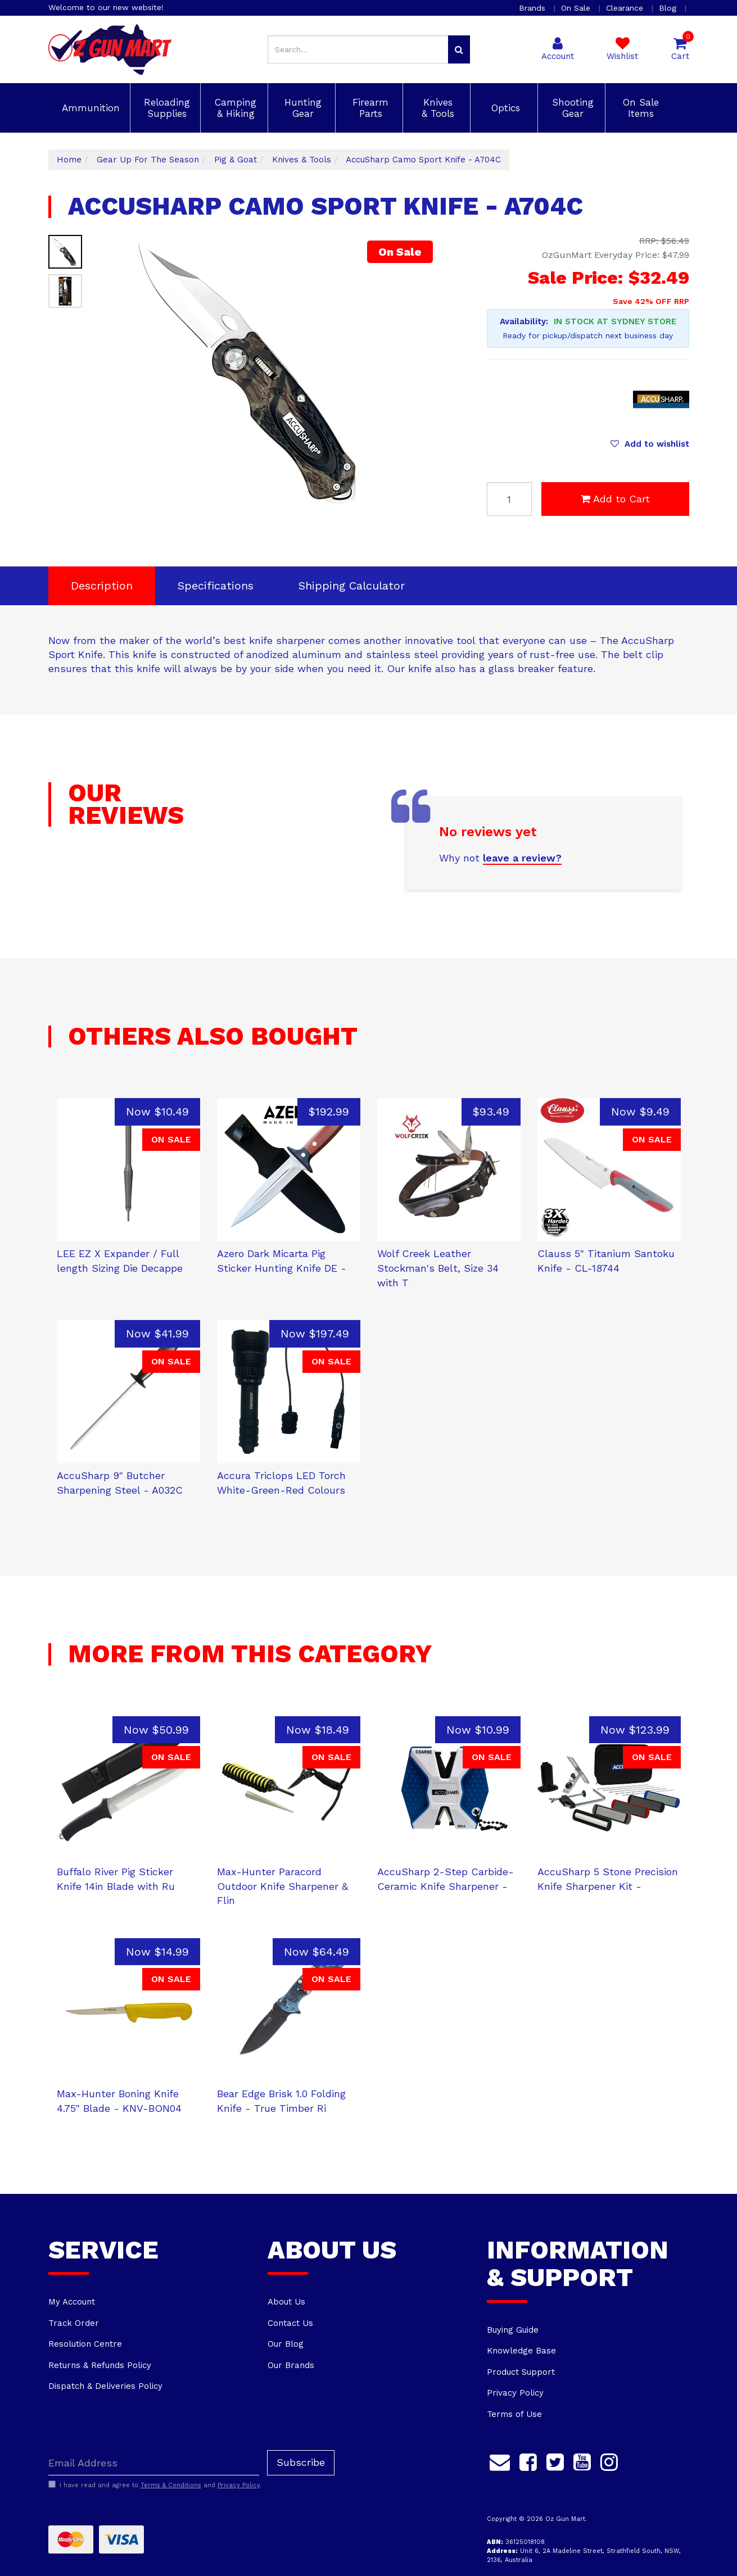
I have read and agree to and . (154, 2485)
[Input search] (358, 49)
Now (157, 1111)
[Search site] (459, 49)
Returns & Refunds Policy (99, 2365)
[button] (650, 444)
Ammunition (89, 108)
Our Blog (286, 2344)
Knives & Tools (436, 108)
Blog (669, 7)
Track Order (73, 2323)
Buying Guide (513, 2330)
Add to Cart (615, 499)
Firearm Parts (368, 108)
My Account (71, 2302)
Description (102, 585)
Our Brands (291, 2365)
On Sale (577, 7)
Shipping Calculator (352, 585)
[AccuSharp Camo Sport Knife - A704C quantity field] (509, 499)
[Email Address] (153, 2462)
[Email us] (500, 2460)
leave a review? (522, 858)
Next (403, 504)
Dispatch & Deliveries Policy (105, 2386)
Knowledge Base (521, 2351)
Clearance (626, 7)
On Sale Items (639, 108)
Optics (504, 108)
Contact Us (290, 2323)
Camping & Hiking (233, 108)
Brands (533, 7)
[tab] (101, 585)
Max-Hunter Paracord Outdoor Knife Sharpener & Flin (282, 1886)
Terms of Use (514, 2414)
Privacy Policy (515, 2393)
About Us (286, 2302)
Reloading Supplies (165, 108)
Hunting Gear (301, 108)
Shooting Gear (571, 108)
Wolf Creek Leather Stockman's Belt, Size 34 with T (438, 1268)
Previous (389, 504)
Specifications (216, 585)
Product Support (521, 2372)
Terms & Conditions (171, 2485)
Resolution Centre (85, 2344)
